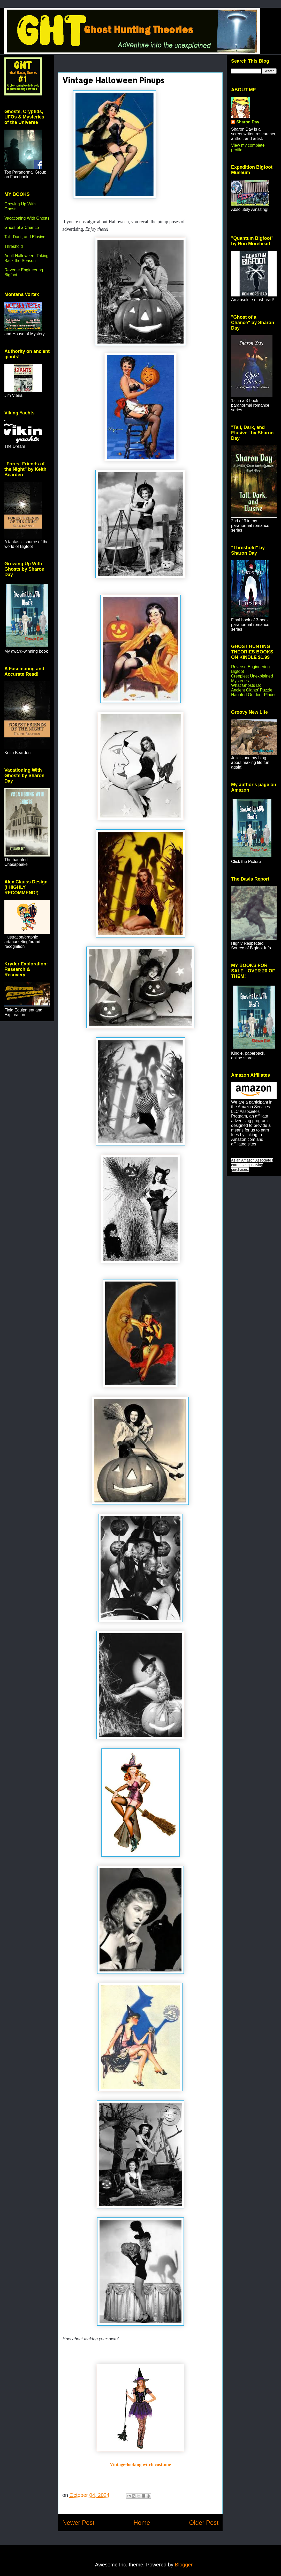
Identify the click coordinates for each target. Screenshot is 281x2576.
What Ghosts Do (246, 685)
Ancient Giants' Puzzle (251, 690)
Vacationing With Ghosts (26, 218)
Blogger (183, 2564)
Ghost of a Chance (21, 227)
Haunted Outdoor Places (253, 695)
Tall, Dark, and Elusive (24, 237)
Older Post (203, 2522)
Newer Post (78, 2522)
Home (141, 2522)
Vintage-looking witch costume (140, 2464)
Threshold (13, 246)
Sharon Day (247, 122)
